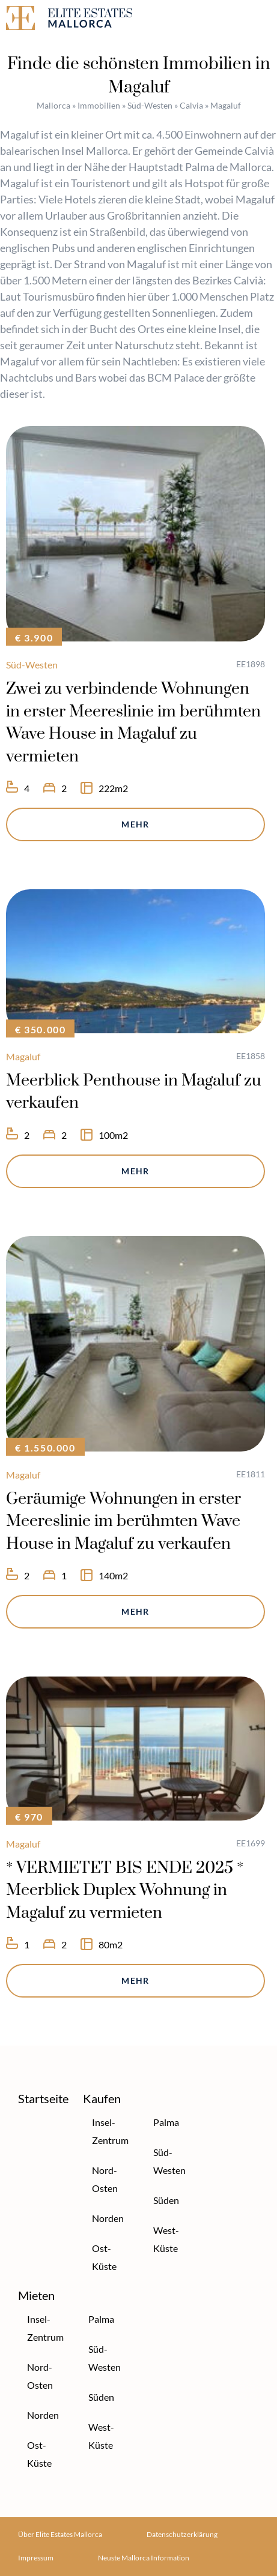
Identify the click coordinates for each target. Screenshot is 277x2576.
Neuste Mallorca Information (143, 2557)
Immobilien (99, 105)
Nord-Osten (105, 2179)
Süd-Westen (149, 105)
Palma (166, 2122)
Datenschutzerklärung (182, 2534)
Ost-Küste (104, 2257)
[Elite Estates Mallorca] (69, 20)
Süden (166, 2200)
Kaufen (102, 2098)
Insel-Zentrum (110, 2131)
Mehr (135, 824)
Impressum (35, 2557)
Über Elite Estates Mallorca (60, 2534)
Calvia (191, 105)
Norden (108, 2218)
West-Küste (166, 2239)
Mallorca (53, 105)
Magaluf (23, 1056)
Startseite (43, 2098)
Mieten (36, 2295)
